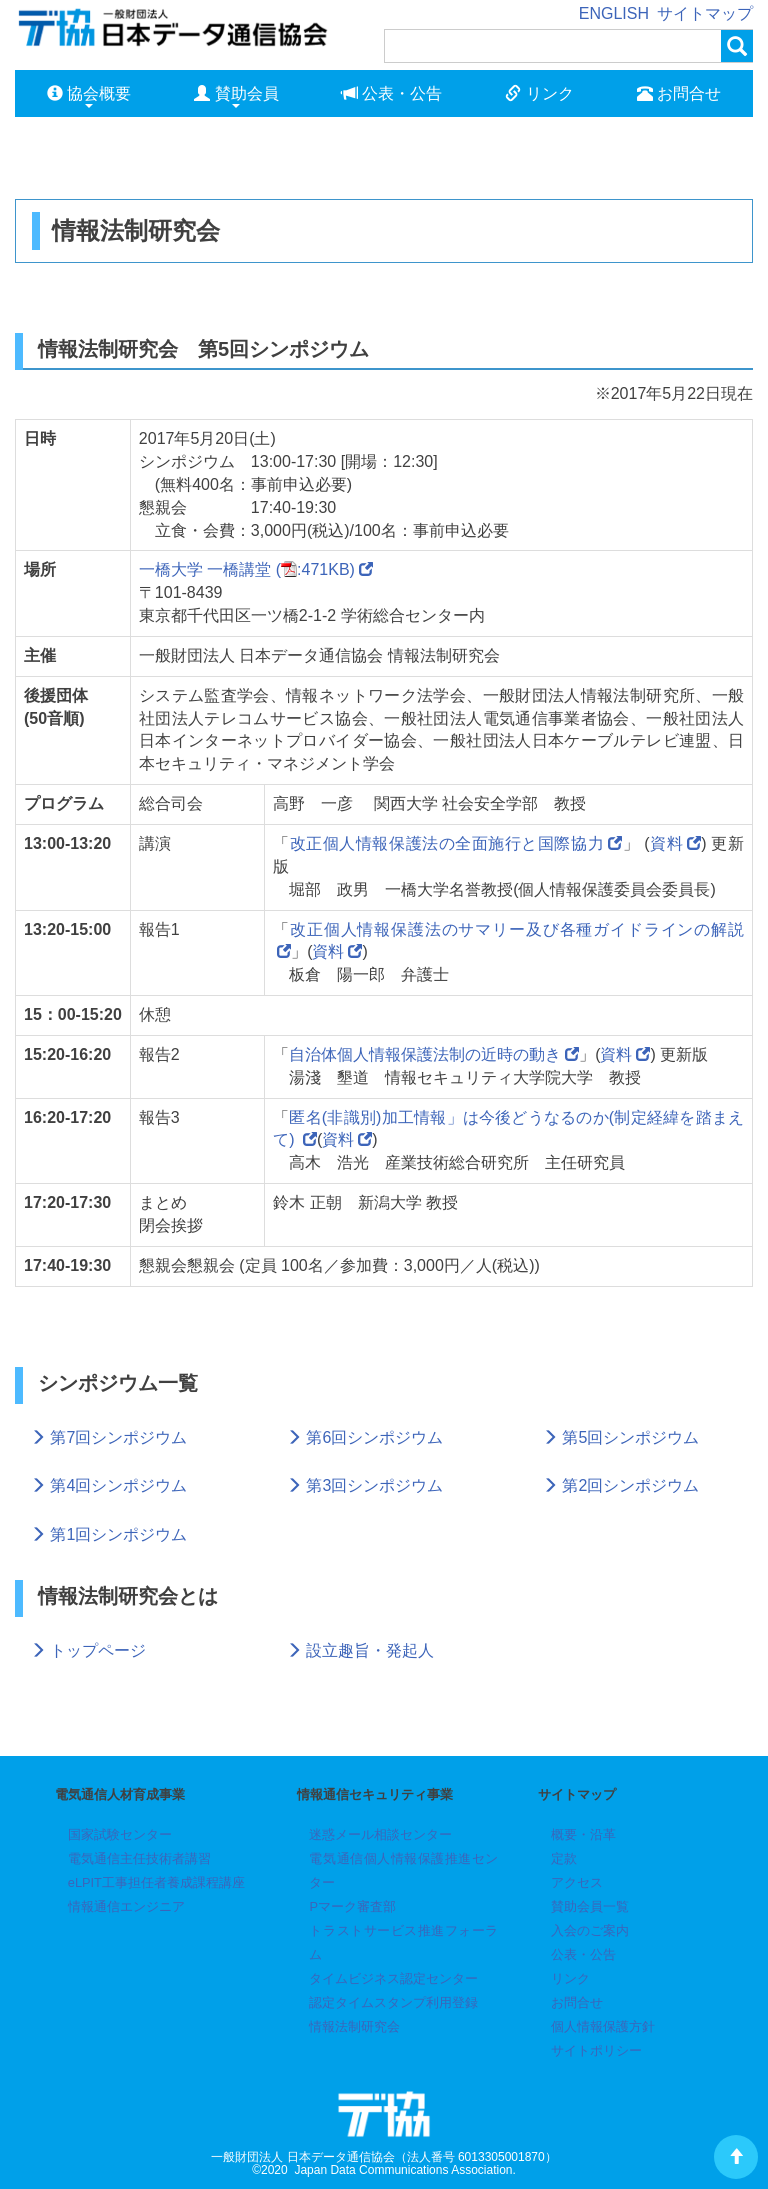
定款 (564, 1858)
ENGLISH (614, 13)
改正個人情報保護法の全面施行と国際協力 (447, 843)
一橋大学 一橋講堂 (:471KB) (256, 569)
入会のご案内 (590, 1930)
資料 (667, 843)
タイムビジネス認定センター (393, 1978)
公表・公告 (392, 93)
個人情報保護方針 (603, 2026)
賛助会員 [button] (236, 96)
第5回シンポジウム (620, 1437)
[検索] (553, 46)
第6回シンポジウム (364, 1437)
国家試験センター (120, 1834)
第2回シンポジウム (620, 1485)
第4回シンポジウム (108, 1485)
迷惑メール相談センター (380, 1834)
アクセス (577, 1882)
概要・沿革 (583, 1834)
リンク (539, 93)
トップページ (88, 1650)
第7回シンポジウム (108, 1437)
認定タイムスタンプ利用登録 (393, 2002)
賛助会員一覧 (590, 1906)
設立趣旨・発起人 (360, 1650)
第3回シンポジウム (364, 1485)
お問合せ (679, 93)
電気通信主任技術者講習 (139, 1858)
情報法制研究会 (354, 2026)
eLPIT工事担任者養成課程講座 (156, 1882)
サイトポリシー (596, 2050)
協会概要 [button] (89, 96)
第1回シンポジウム (108, 1534)
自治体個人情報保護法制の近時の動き (425, 1054)
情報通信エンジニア (126, 1906)
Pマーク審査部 (352, 1906)
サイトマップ (705, 13)
